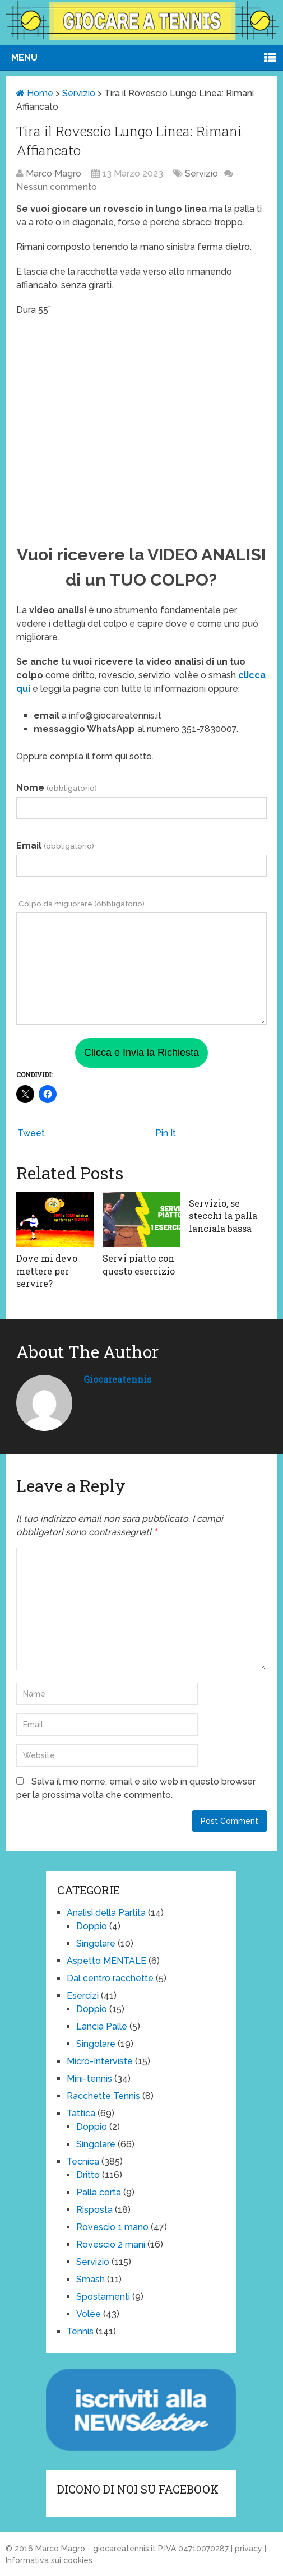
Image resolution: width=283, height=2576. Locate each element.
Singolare (95, 1943)
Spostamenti (103, 2296)
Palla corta (98, 2192)
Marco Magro (53, 173)
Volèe (88, 2314)
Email (55, 845)
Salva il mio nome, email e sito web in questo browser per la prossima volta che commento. (136, 1788)
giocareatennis (117, 1379)
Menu (24, 57)
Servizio (78, 93)
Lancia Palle (101, 2026)
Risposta (94, 2209)
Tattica (81, 2113)
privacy (248, 2548)
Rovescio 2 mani (110, 2244)
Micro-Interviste (100, 2061)
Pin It (165, 1133)
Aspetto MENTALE (106, 1961)
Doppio (91, 1926)
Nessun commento (56, 187)
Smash (90, 2279)
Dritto (88, 2175)
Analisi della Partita (106, 1912)
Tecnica (83, 2161)
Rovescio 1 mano (112, 2227)
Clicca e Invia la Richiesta (141, 1052)
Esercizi (83, 1995)
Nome (56, 787)
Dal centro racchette (110, 1978)
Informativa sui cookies (49, 2560)
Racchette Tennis (103, 2096)
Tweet (31, 1133)
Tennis (80, 2331)
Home (34, 93)
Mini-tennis (89, 2078)
